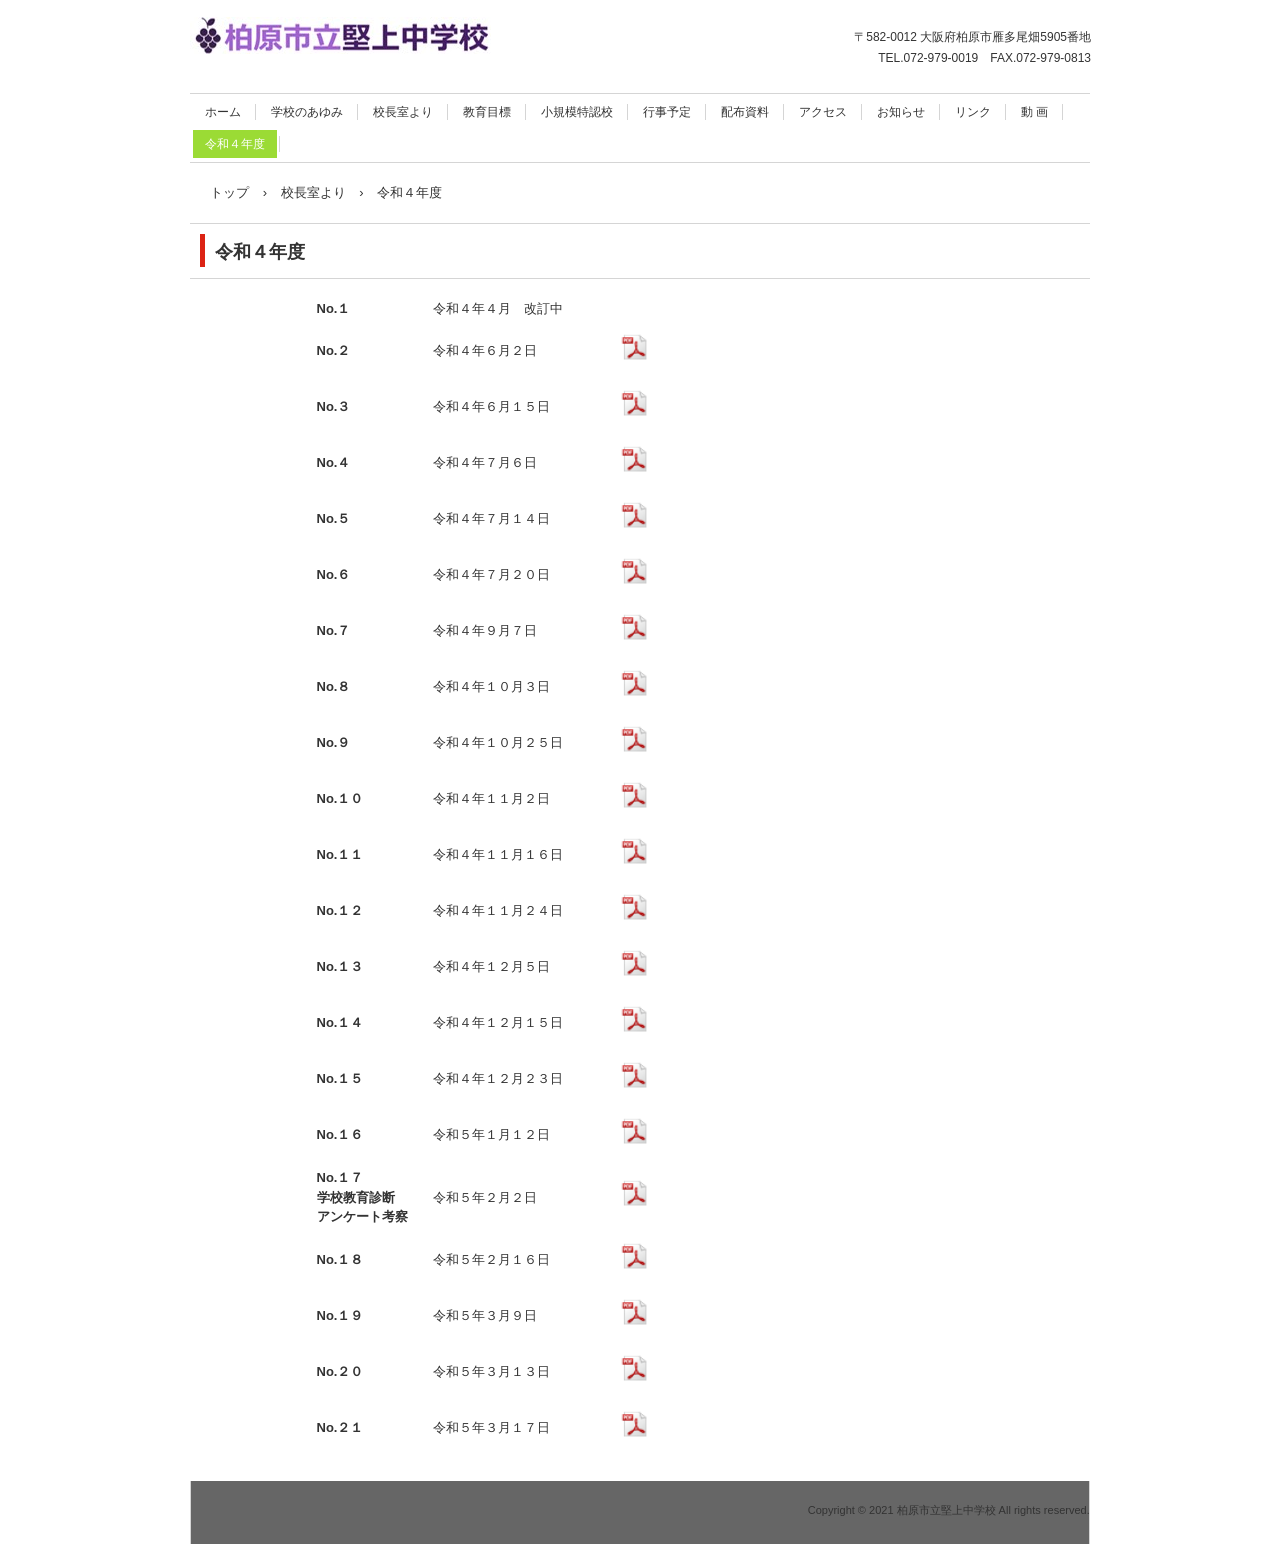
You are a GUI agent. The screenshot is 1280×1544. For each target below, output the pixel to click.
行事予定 (667, 112)
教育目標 (487, 112)
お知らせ (901, 112)
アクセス (823, 112)
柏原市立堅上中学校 (405, 39)
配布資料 (745, 112)
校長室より (403, 112)
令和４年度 (235, 144)
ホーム (223, 112)
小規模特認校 (577, 112)
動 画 (1034, 112)
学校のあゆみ (307, 112)
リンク (973, 112)
